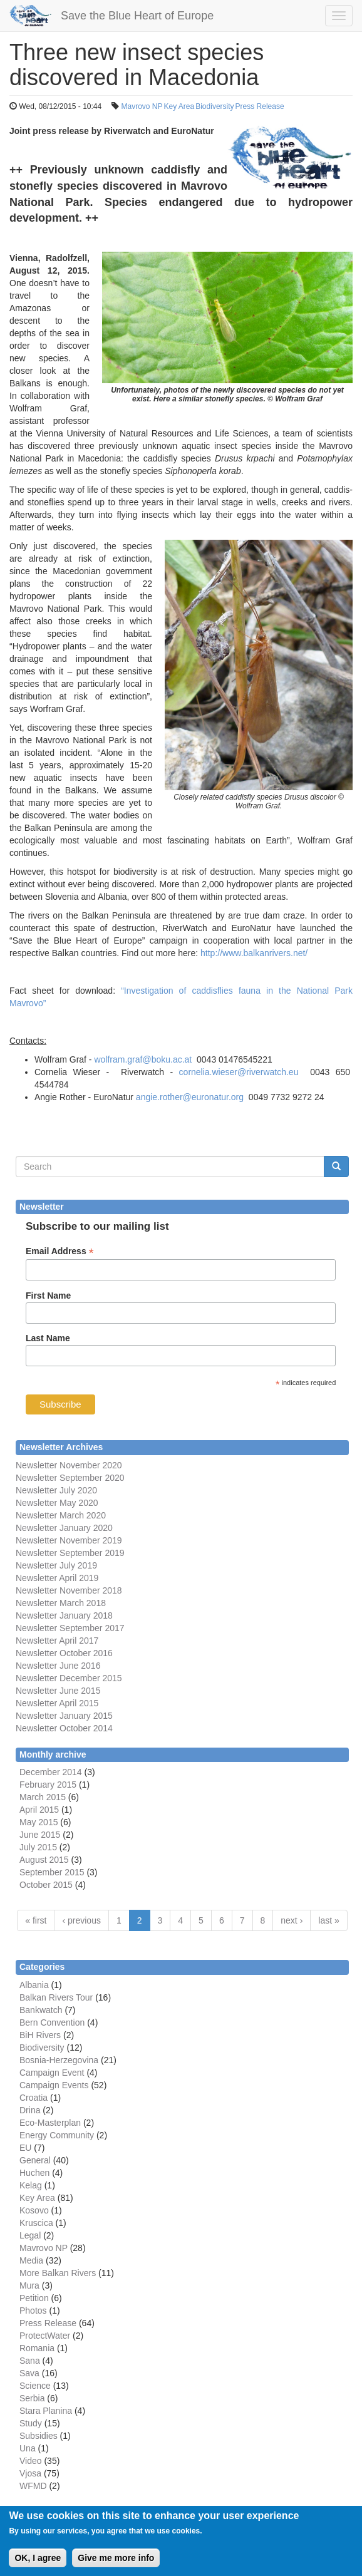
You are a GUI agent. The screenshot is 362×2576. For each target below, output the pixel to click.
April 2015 (39, 1810)
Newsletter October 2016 (64, 1653)
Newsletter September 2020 (70, 1478)
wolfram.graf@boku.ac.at (143, 1059)
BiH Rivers (40, 2035)
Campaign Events (54, 2085)
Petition (34, 2298)
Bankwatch (40, 2010)
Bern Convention (52, 2022)
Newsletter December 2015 (69, 1678)
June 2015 (39, 1835)
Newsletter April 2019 (57, 1578)
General (35, 2160)
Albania (34, 1985)
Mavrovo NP (141, 106)
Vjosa (30, 2473)
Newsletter (36, 1628)
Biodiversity (214, 106)
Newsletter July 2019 (56, 1565)
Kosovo (34, 2210)
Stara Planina (45, 2411)
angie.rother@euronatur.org (190, 1097)
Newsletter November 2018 (69, 1590)
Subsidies (38, 2436)
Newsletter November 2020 (69, 1465)
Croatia (33, 2098)
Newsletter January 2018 (64, 1615)
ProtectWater (44, 2336)
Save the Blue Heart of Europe (137, 15)
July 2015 (38, 1847)
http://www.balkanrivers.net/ (254, 953)
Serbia (31, 2398)
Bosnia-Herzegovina (58, 2060)
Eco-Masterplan (50, 2123)
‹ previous (81, 1920)
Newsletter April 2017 (57, 1641)
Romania (36, 2348)
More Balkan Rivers (57, 2273)
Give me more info (116, 2566)
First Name (48, 1296)
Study (30, 2423)
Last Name (48, 1338)
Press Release (259, 106)
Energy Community (56, 2135)
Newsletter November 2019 (69, 1540)
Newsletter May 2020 (57, 1503)
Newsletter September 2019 (70, 1553)
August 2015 (44, 1860)
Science (35, 2386)
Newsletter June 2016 (58, 1666)
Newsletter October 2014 (64, 1728)
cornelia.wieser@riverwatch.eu (239, 1072)
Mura (29, 2285)
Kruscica (36, 2223)
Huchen (34, 2173)
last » (328, 1920)
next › (292, 1920)
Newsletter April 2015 (57, 1703)
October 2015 (46, 1885)
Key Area (179, 106)
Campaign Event (52, 2073)
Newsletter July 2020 (56, 1490)
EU (25, 2148)
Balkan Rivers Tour (56, 1997)
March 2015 (42, 1797)
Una (27, 2448)
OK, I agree (37, 2566)
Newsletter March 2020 (61, 1515)
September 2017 (90, 1628)
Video (30, 2461)
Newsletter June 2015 (58, 1691)
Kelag (30, 2185)
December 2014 (50, 1772)
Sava (29, 2373)
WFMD (33, 2486)
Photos (33, 2311)
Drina (29, 2110)
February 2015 (47, 1785)
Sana (29, 2361)
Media (31, 2260)
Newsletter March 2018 (61, 1603)
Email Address (60, 1251)
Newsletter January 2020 (64, 1528)
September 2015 (52, 1872)
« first (35, 1920)
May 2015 (38, 1822)
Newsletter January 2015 (64, 1716)
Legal (30, 2235)
